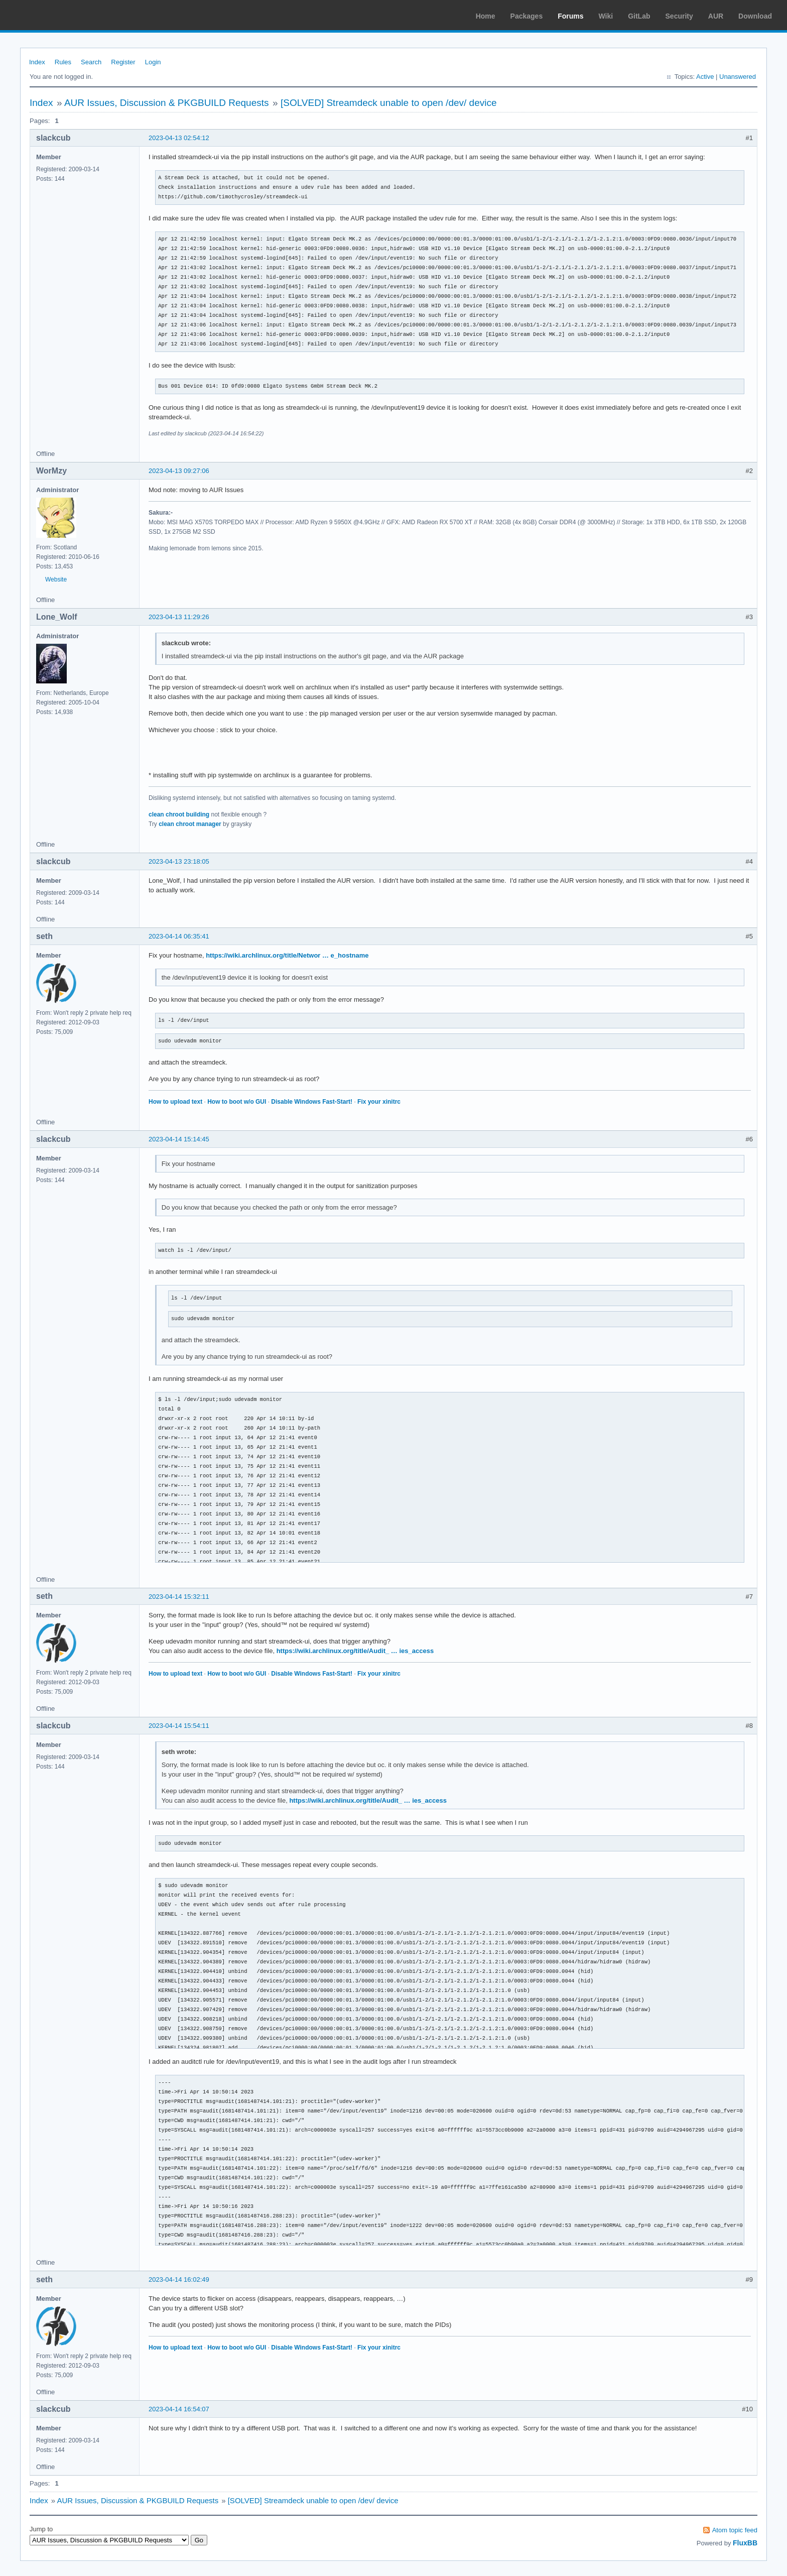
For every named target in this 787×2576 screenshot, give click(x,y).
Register (123, 62)
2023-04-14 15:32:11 (179, 1596)
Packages (526, 16)
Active (705, 76)
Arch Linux (55, 15)
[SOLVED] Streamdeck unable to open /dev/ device (389, 102)
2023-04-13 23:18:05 (179, 861)
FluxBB (745, 2543)
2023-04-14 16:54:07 (179, 2409)
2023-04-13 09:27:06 (179, 471)
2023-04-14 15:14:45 (179, 1139)
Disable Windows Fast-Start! (311, 1101)
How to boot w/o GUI (236, 1101)
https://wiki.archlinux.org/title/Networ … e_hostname (287, 955)
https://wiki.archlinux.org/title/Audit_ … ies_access (355, 1651)
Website (56, 579)
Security (679, 16)
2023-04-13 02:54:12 (179, 138)
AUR (715, 16)
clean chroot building (179, 814)
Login (153, 62)
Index (37, 62)
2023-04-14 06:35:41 (179, 936)
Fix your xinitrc (379, 1101)
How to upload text (175, 1101)
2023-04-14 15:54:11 (179, 1725)
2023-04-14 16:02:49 (179, 2279)
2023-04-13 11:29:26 (179, 617)
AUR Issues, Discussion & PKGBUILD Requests (166, 102)
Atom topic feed (734, 2530)
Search (91, 62)
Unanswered (737, 76)
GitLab (639, 16)
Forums (570, 16)
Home (485, 16)
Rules (63, 62)
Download (755, 16)
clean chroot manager (190, 824)
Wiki (606, 16)
